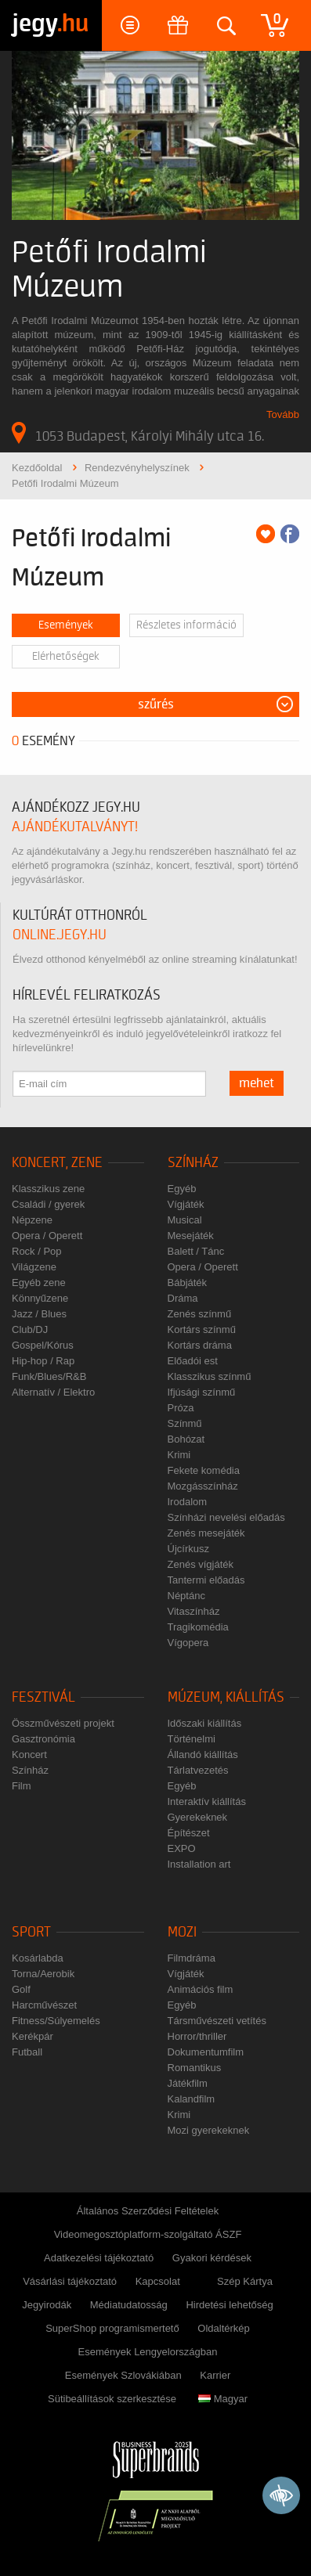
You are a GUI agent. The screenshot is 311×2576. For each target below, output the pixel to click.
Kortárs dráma (200, 1345)
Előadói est (193, 1361)
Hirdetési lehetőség (229, 2305)
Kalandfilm (191, 2099)
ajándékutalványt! (75, 827)
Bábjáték (188, 1282)
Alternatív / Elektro (53, 1392)
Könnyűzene (40, 1298)
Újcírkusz (188, 1549)
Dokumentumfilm (206, 2052)
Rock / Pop (37, 1251)
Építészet (189, 1833)
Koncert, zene (57, 1163)
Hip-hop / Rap (43, 1361)
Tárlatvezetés (198, 1770)
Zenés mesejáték (206, 1533)
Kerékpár (32, 2036)
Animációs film (200, 1989)
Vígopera (188, 1642)
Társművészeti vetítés (217, 2021)
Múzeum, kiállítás (226, 1697)
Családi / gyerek (48, 1204)
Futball (27, 2052)
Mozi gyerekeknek (209, 2130)
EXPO (182, 1848)
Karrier (215, 2375)
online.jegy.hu (60, 935)
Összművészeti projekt (63, 1723)
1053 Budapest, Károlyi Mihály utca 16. (138, 433)
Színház (193, 1163)
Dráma (183, 1298)
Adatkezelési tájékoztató (99, 2258)
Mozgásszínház (203, 1486)
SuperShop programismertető (112, 2328)
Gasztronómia (43, 1739)
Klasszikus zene (48, 1188)
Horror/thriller (197, 2036)
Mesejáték (191, 1235)
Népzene (32, 1220)
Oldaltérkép (223, 2328)
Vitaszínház (194, 1611)
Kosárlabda (37, 1958)
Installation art (199, 1864)
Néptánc (186, 1595)
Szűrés (156, 704)
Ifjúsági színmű (202, 1392)
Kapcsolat (158, 2281)
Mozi (182, 1932)
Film (21, 1786)
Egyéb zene (39, 1282)
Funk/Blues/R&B (49, 1376)
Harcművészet (44, 2005)
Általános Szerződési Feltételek (148, 2211)
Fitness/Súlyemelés (56, 2021)
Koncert (29, 1754)
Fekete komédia (204, 1470)
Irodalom (188, 1502)
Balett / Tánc (196, 1251)
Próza (181, 1408)
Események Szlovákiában (123, 2375)
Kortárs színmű (202, 1329)
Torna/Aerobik (43, 1974)
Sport (31, 1932)
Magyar (223, 2399)
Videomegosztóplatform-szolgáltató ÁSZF (148, 2234)
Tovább (282, 414)
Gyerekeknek (198, 1817)
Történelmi (191, 1739)
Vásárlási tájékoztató (70, 2281)
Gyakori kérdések (211, 2258)
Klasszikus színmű (209, 1376)
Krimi (179, 1455)
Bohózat (186, 1439)
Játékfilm (188, 2083)
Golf (21, 1989)
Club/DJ (30, 1329)
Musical (185, 1220)
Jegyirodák (46, 2305)
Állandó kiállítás (203, 1754)
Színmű (185, 1423)
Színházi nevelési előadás (226, 1517)
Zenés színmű (200, 1314)
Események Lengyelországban (148, 2352)
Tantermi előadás (206, 1580)
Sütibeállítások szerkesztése (112, 2399)
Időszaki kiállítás (205, 1723)
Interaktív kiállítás (207, 1801)
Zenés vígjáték (201, 1564)
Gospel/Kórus (43, 1345)
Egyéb (182, 1188)
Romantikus (195, 2067)
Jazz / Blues (39, 1314)
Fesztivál (43, 1697)
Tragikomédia (198, 1627)
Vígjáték (186, 1204)
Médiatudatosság (129, 2305)
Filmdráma (191, 1958)
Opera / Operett (47, 1235)
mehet (256, 1083)
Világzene (34, 1267)
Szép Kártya (245, 2281)
